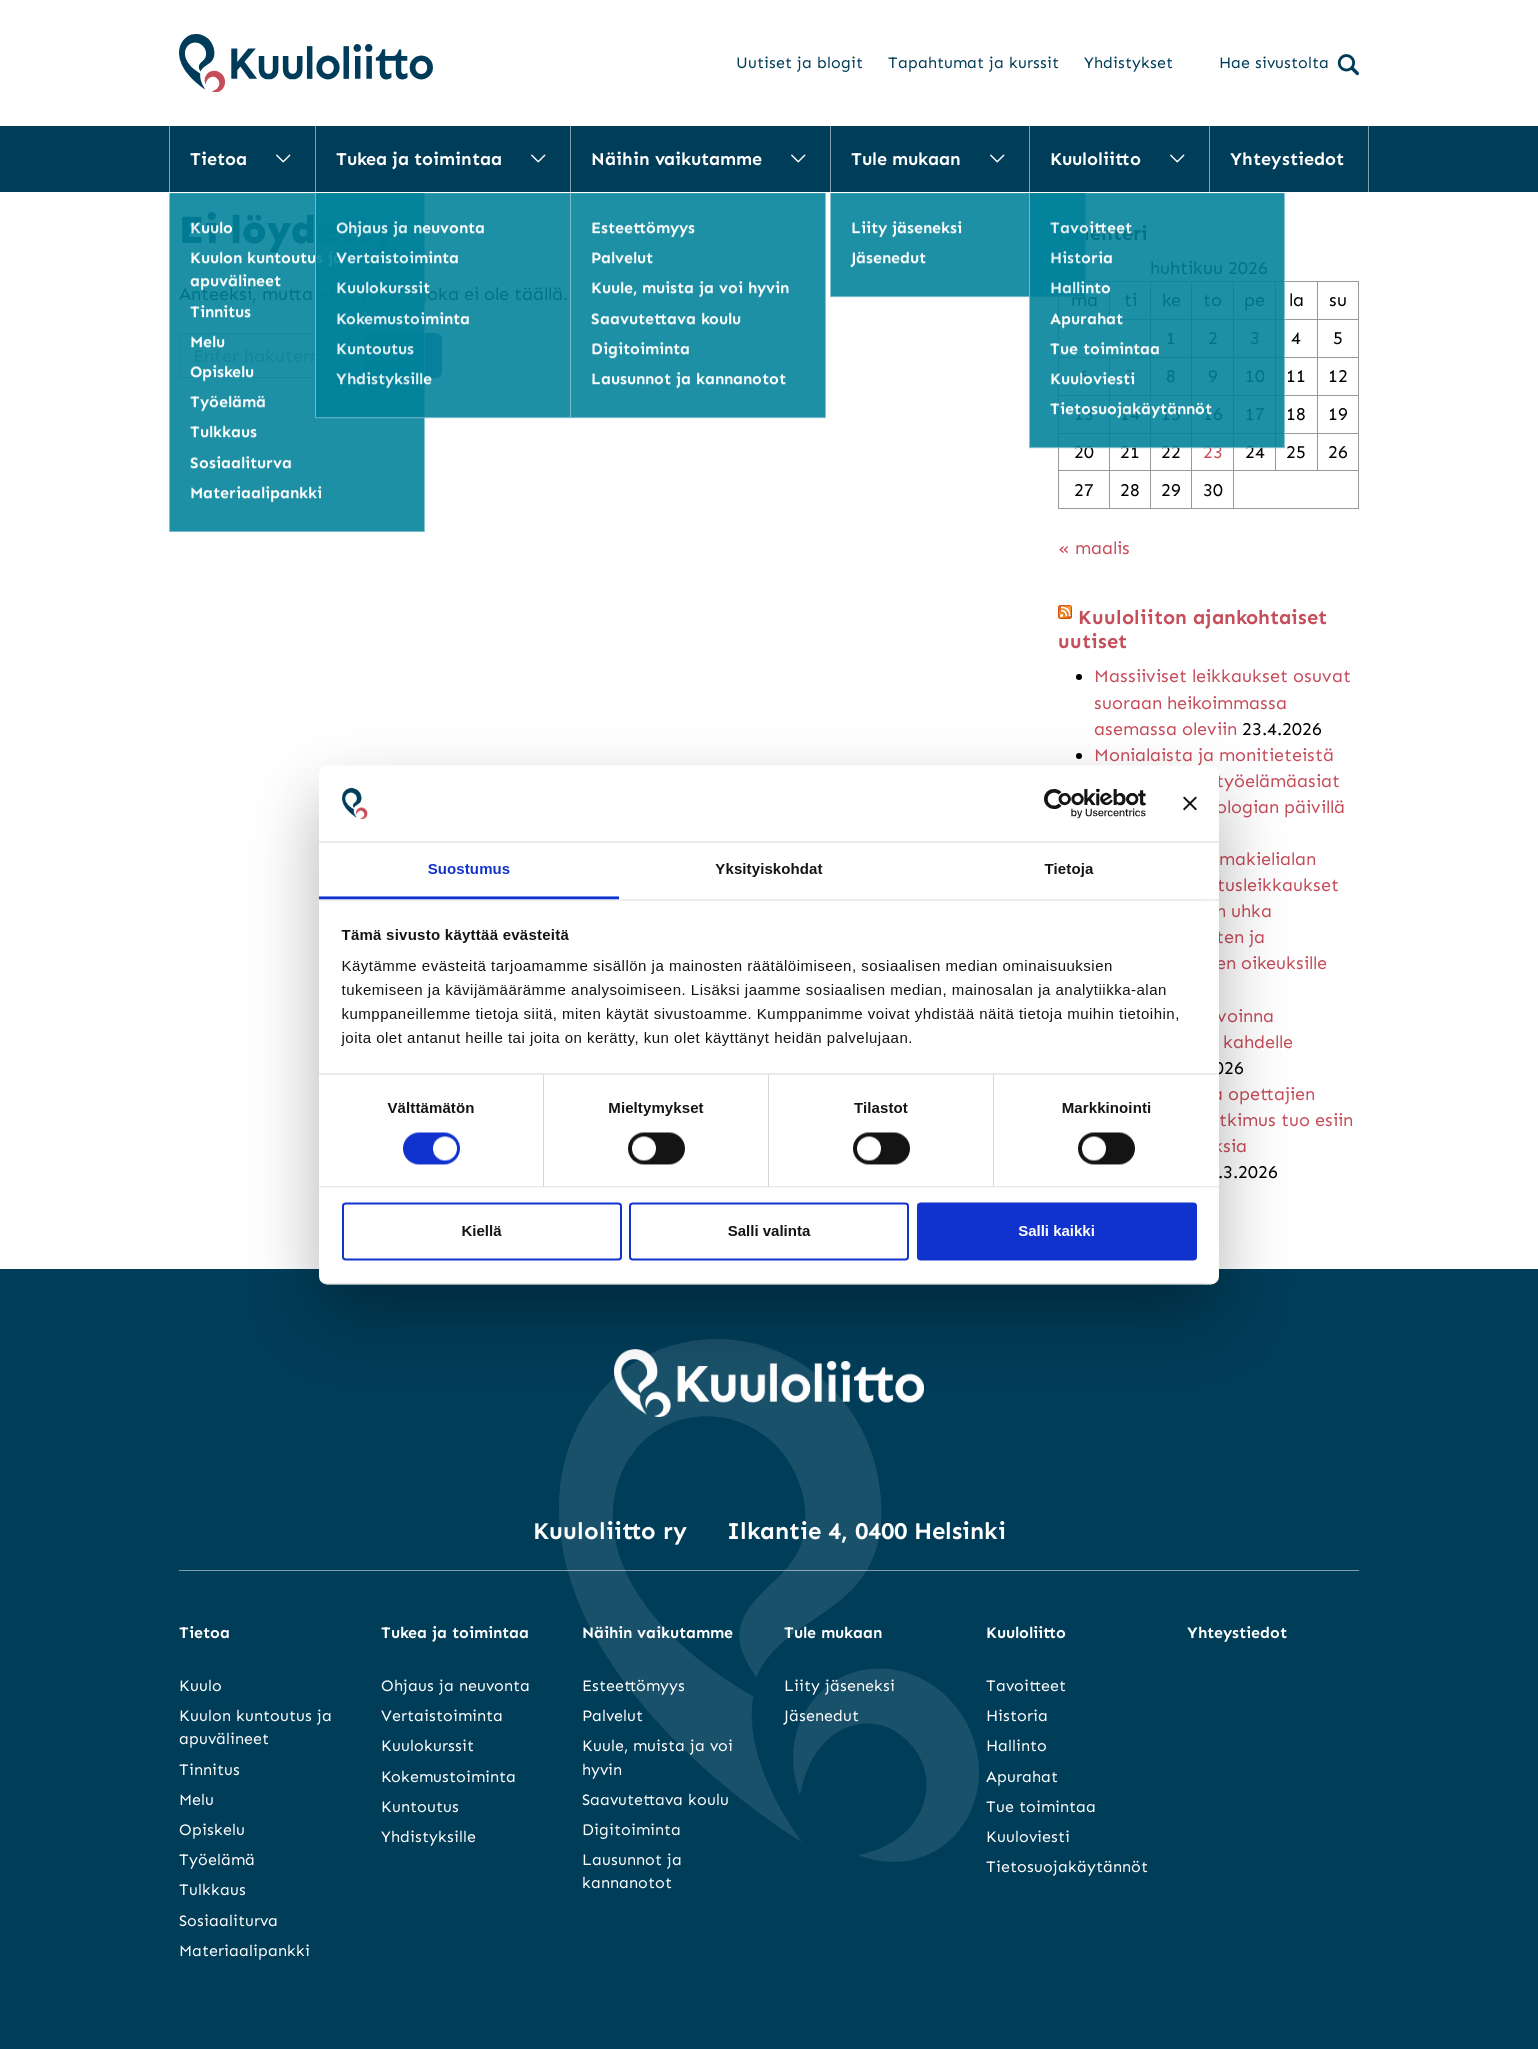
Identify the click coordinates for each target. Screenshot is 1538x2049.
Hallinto (1016, 1745)
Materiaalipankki (244, 1950)
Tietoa (218, 159)
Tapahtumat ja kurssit (973, 62)
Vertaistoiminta (442, 1715)
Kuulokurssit (427, 1745)
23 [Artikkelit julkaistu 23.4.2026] (1213, 452)
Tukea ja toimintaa (419, 159)
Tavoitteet (1026, 1685)
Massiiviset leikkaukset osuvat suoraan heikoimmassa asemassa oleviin (1222, 702)
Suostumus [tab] (469, 869)
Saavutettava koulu (655, 1799)
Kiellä (481, 1231)
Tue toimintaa (1041, 1806)
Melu (196, 1799)
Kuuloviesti (1028, 1836)
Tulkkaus (212, 1889)
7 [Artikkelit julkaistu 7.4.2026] (1130, 376)
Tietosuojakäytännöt (1067, 1866)
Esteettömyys (633, 1685)
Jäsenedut (821, 1715)
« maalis (1094, 548)
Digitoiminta (631, 1829)
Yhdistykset (1128, 62)
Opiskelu (212, 1829)
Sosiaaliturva (228, 1920)
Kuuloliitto (1095, 159)
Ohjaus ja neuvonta (455, 1685)
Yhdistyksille (428, 1836)
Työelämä (217, 1859)
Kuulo (200, 1685)
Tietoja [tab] (1069, 869)
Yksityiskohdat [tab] (768, 869)
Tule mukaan (906, 159)
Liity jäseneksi (839, 1685)
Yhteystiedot (1287, 159)
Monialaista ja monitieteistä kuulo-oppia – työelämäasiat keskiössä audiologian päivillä (1219, 781)
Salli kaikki (1056, 1231)
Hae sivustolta (1289, 64)
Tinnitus (209, 1769)
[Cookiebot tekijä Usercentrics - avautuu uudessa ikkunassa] (1058, 803)
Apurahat (1022, 1776)
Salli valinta (769, 1231)
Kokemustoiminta (448, 1776)
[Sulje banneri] (1190, 803)
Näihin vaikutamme (676, 159)
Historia (1017, 1715)
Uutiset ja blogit (799, 62)
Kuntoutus (420, 1806)
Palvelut (612, 1715)
